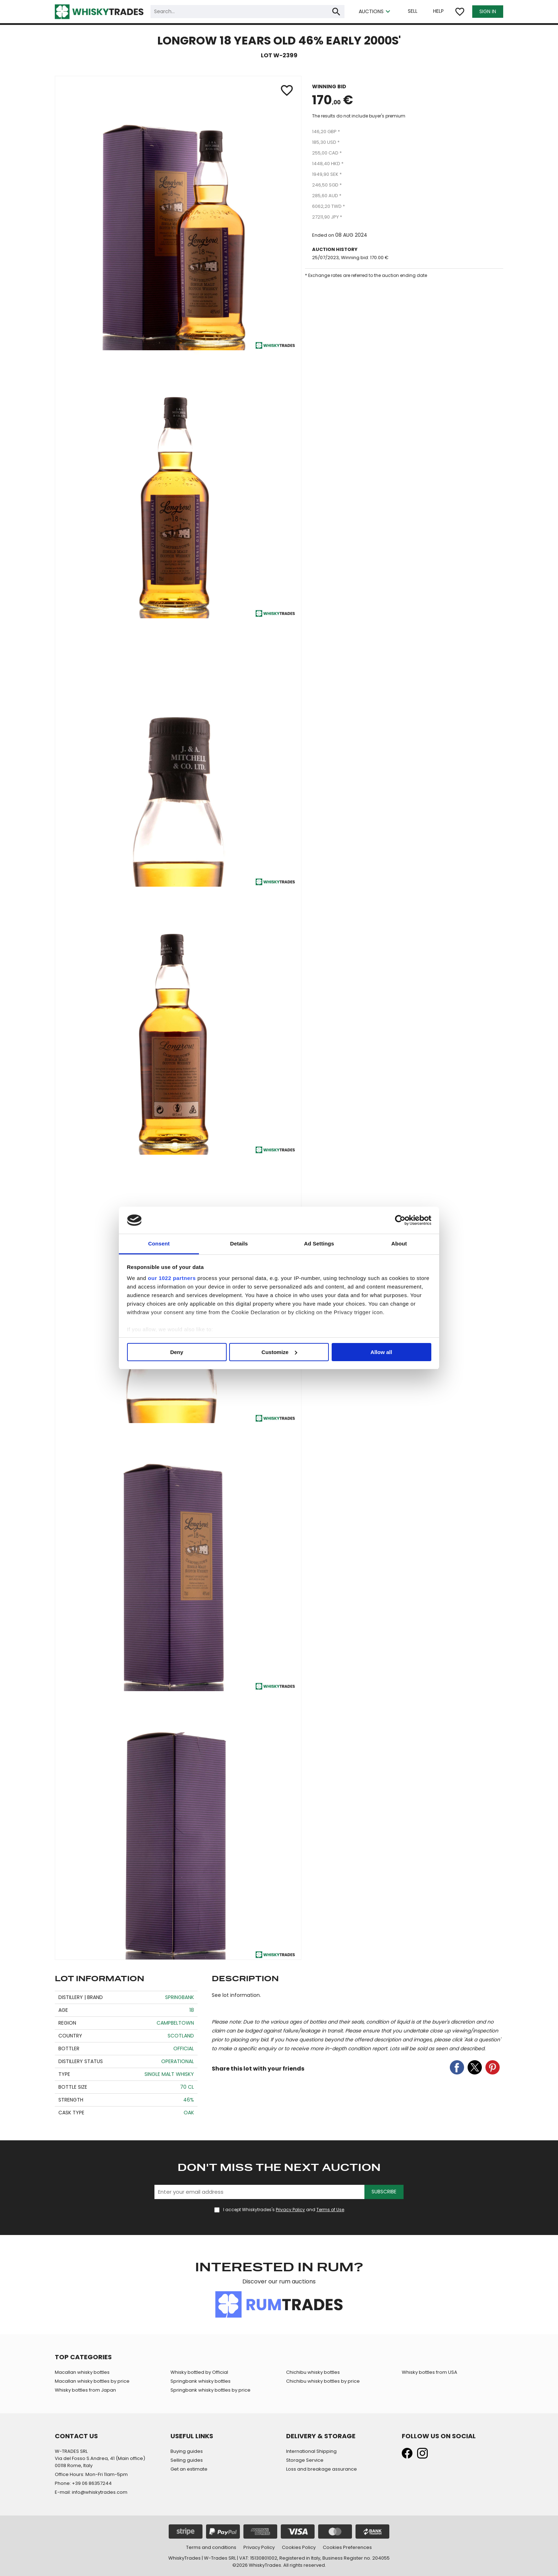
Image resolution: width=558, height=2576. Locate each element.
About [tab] (399, 1243)
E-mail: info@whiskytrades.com (91, 2492)
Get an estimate (188, 2469)
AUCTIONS (375, 12)
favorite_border (459, 11)
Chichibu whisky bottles (313, 2372)
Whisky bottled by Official (199, 2372)
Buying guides (186, 2451)
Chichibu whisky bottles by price (323, 2381)
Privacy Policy (290, 2210)
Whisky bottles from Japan (85, 2390)
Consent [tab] (159, 1243)
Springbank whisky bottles (200, 2381)
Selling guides (186, 2460)
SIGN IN (487, 11)
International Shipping (311, 2451)
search (336, 11)
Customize (279, 1352)
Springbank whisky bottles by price (210, 2390)
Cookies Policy (299, 2547)
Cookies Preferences (347, 2547)
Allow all (381, 1352)
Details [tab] (239, 1243)
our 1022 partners (172, 1278)
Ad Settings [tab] (319, 1243)
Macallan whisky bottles (82, 2372)
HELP (438, 11)
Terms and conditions (211, 2547)
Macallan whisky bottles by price (92, 2381)
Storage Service (304, 2460)
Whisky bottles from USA (429, 2372)
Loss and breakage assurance (321, 2469)
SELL (412, 11)
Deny (176, 1352)
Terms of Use (330, 2210)
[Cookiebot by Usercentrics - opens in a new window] (400, 1220)
